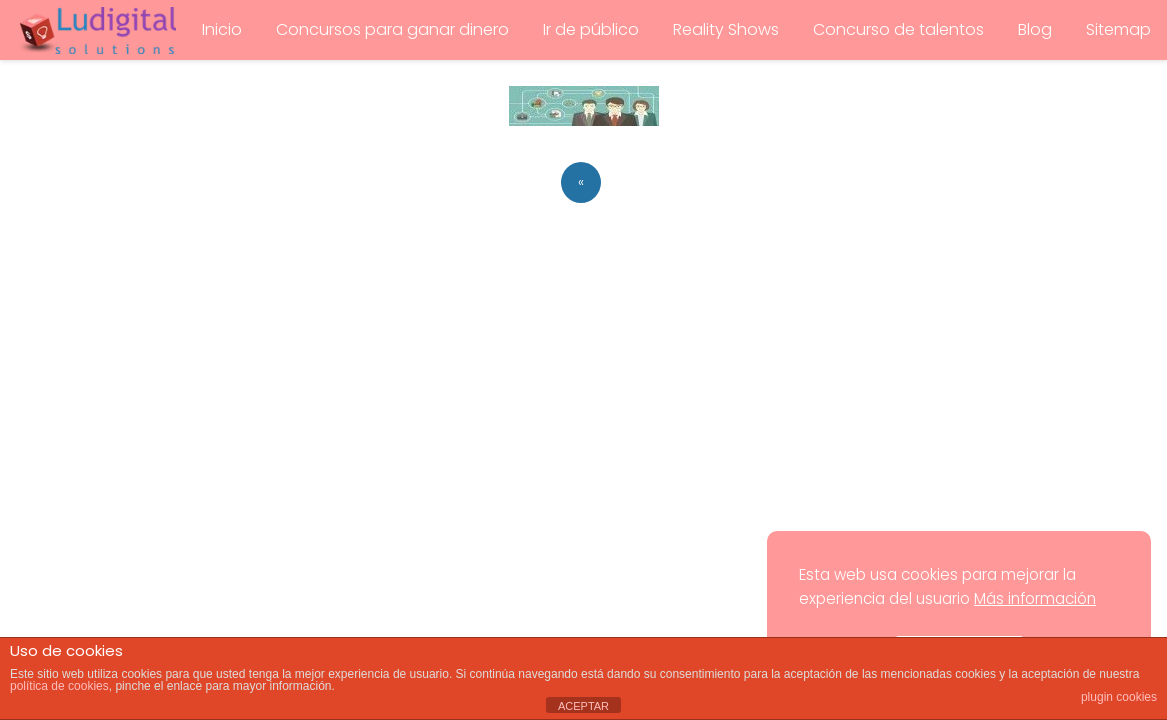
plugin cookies (1119, 697)
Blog (1035, 29)
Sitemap (1118, 29)
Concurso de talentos (898, 29)
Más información (1035, 598)
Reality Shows (726, 29)
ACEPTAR (583, 706)
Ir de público (591, 29)
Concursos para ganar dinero (392, 29)
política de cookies (59, 686)
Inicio (222, 29)
